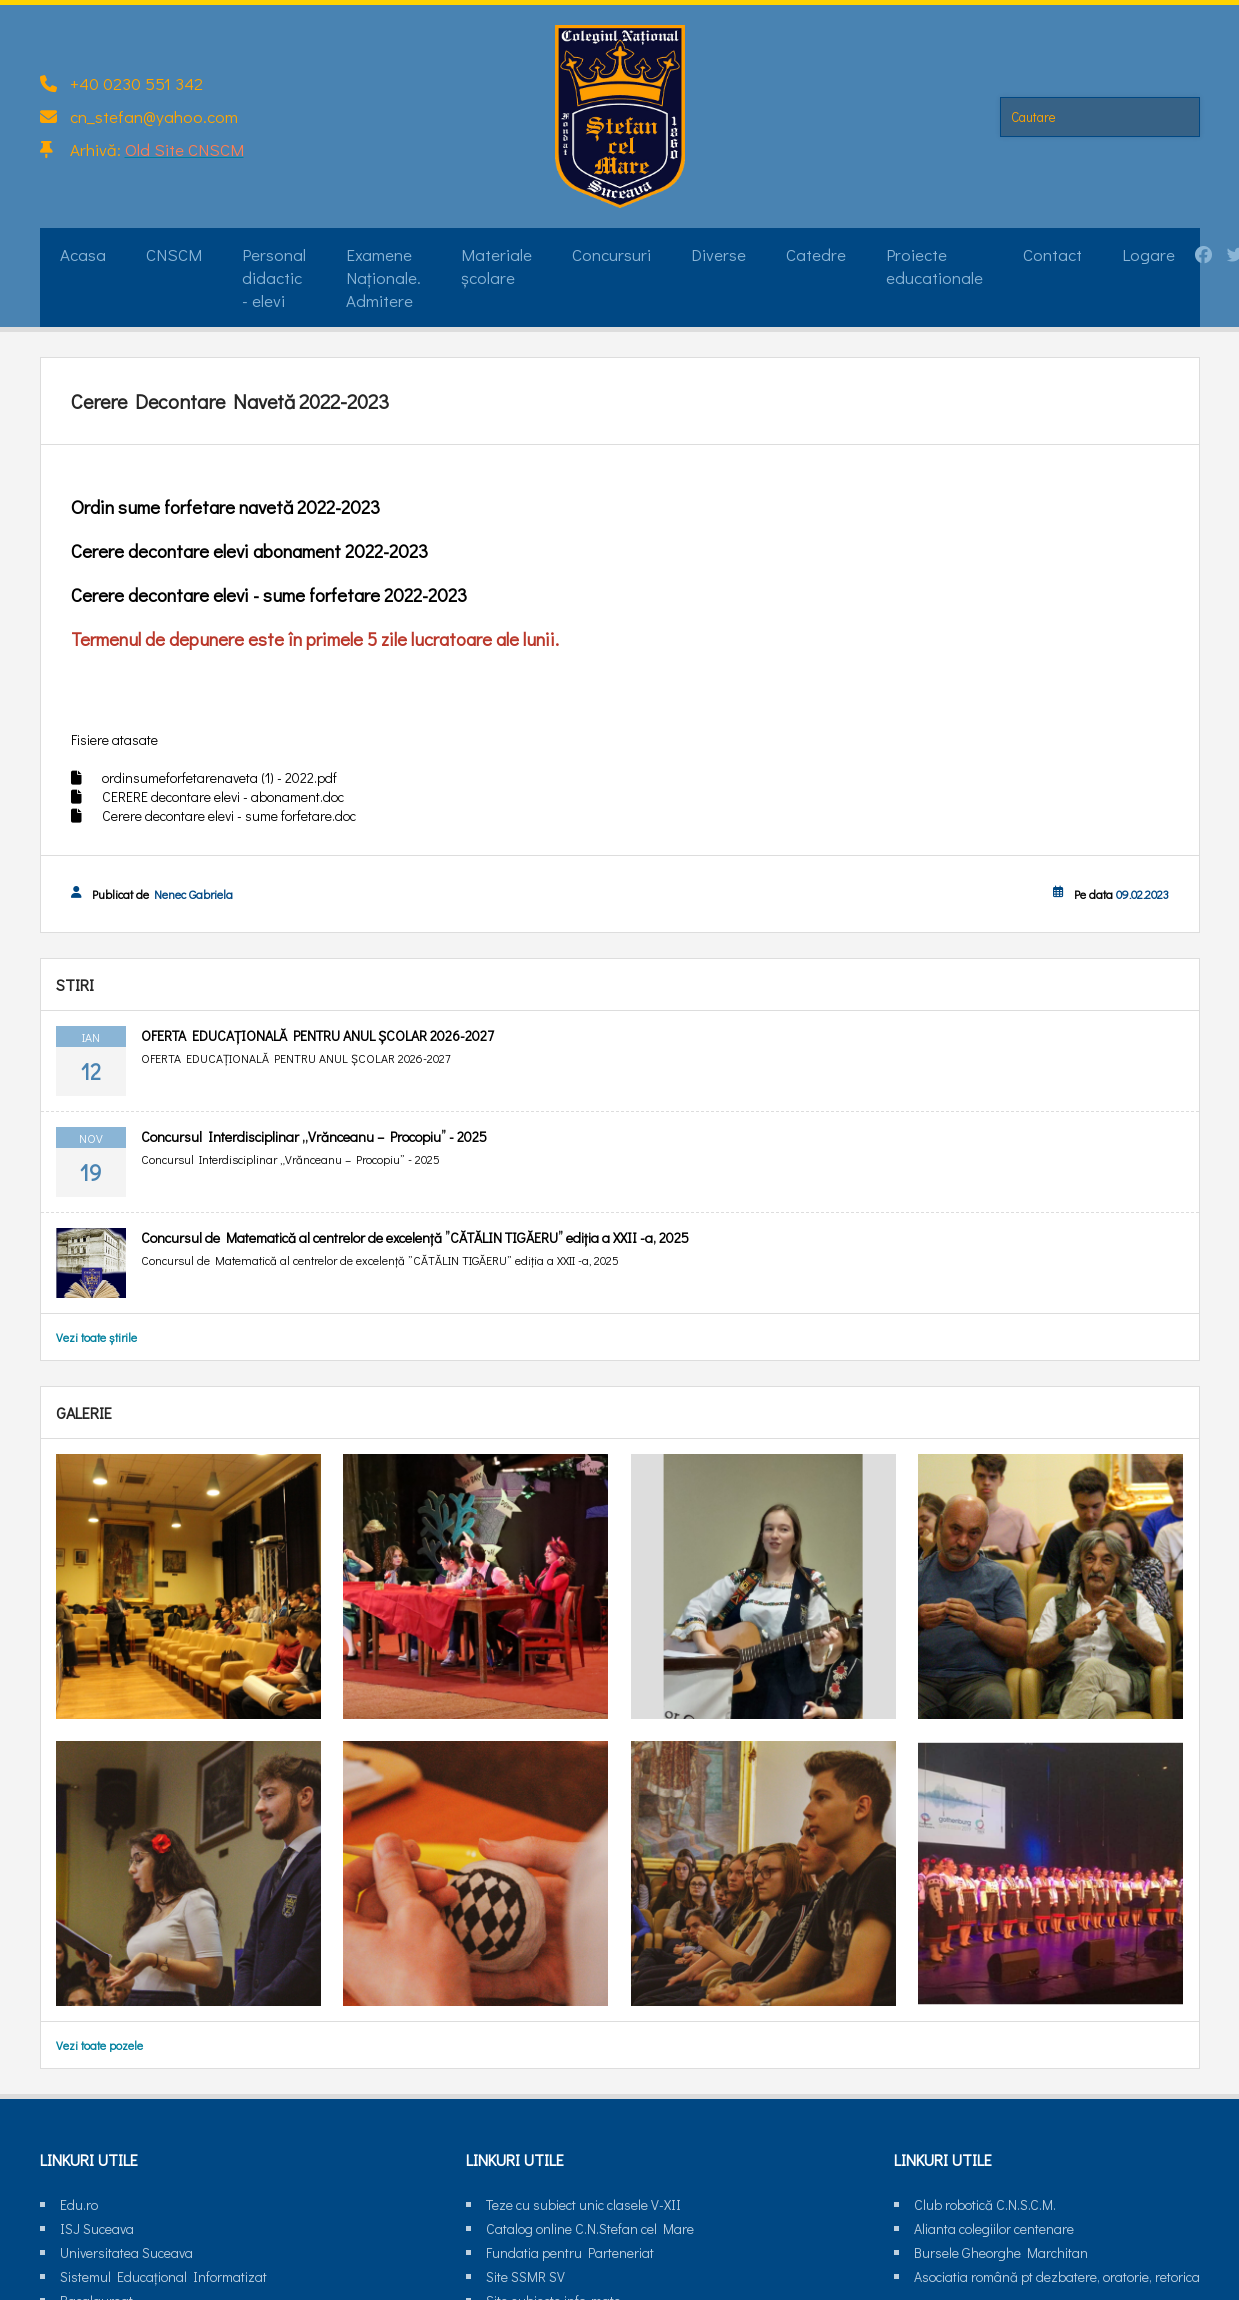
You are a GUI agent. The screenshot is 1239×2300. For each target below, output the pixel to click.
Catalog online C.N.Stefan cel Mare (590, 2228)
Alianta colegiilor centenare (994, 2228)
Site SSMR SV (525, 2276)
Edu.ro (79, 2204)
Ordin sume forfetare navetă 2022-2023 (225, 506)
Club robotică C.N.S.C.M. (985, 2204)
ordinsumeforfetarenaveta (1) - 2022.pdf (219, 777)
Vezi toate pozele (99, 2045)
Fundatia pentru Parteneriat (570, 2252)
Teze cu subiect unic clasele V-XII (583, 2204)
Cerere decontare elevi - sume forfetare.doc (229, 815)
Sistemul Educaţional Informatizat (163, 2276)
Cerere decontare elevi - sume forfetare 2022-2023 (269, 594)
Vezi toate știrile (96, 1337)
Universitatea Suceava (126, 2252)
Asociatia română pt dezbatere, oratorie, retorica (1057, 2276)
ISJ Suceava (97, 2228)
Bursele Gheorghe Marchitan (1001, 2252)
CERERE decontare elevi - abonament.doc (223, 796)
